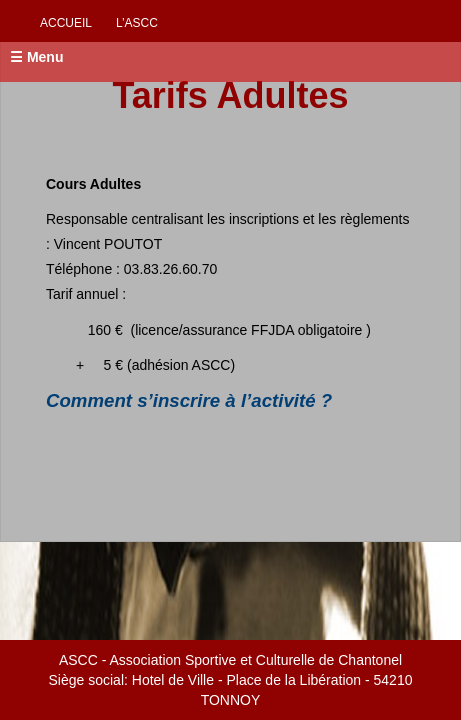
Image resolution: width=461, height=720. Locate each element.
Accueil (66, 23)
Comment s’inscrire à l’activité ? (189, 400)
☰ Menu (36, 57)
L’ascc (137, 23)
